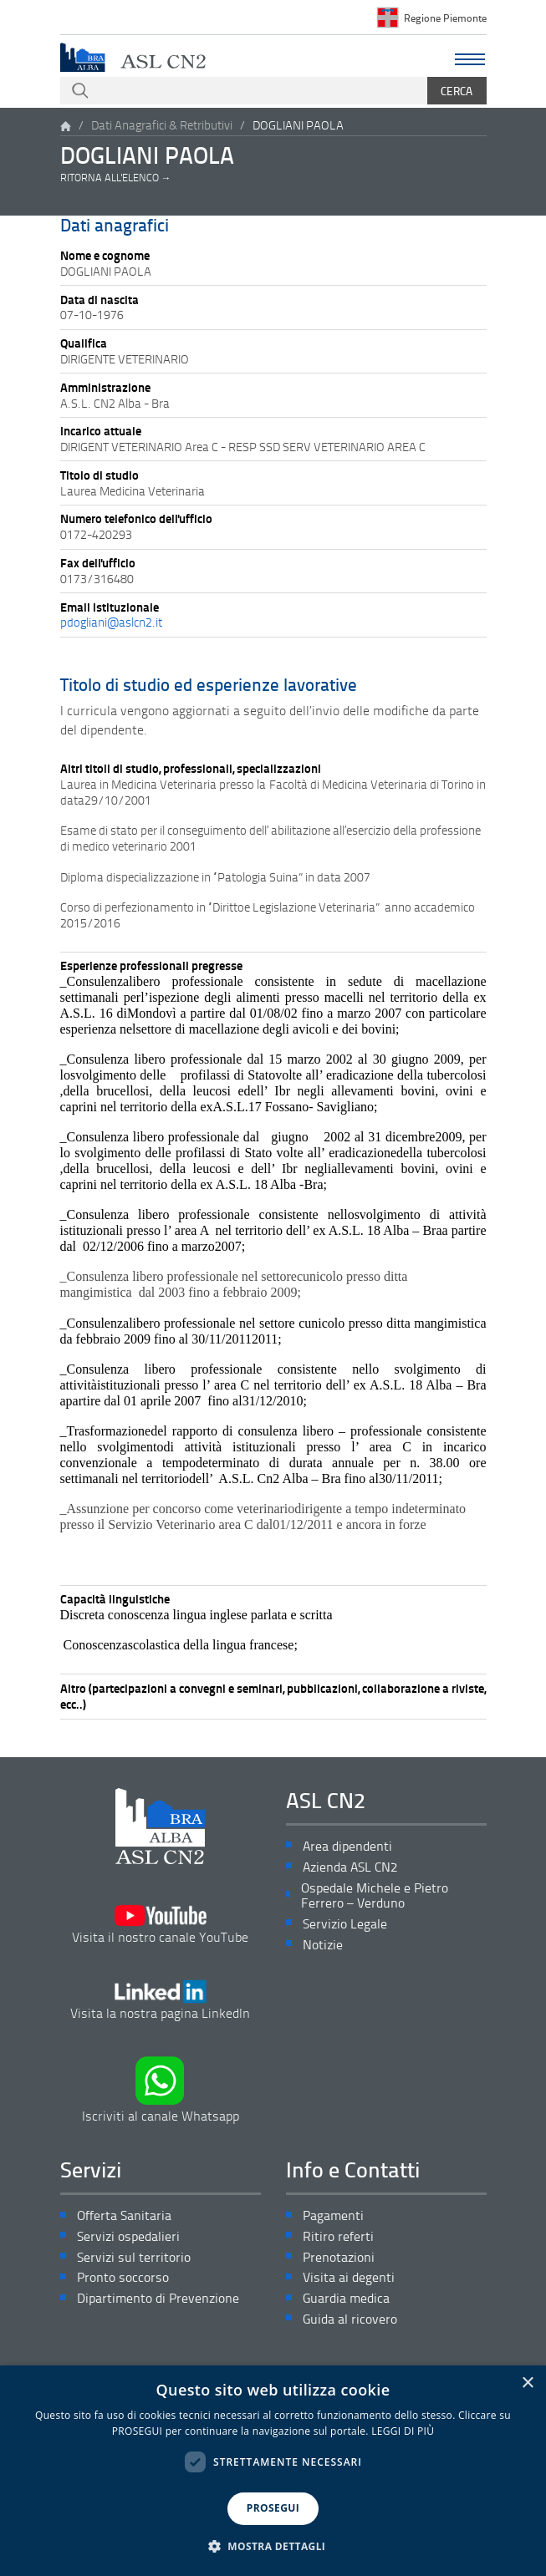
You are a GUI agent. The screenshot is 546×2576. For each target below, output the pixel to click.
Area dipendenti (347, 1846)
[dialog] (273, 2470)
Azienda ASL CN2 (350, 1867)
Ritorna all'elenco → (115, 177)
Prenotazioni (339, 2257)
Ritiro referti (338, 2236)
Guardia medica (346, 2298)
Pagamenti (333, 2215)
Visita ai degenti (349, 2277)
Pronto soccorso (123, 2277)
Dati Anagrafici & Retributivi (161, 125)
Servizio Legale (345, 1924)
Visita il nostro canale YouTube (160, 1924)
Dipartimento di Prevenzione (158, 2298)
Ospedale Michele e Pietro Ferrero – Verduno (374, 1896)
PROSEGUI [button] (273, 2508)
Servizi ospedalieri (128, 2236)
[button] (273, 2547)
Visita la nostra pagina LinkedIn (160, 2000)
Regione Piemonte (445, 17)
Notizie (323, 1945)
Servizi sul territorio (134, 2257)
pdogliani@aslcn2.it (111, 622)
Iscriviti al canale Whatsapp (160, 2090)
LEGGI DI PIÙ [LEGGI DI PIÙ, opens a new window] (402, 2431)
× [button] (527, 2383)
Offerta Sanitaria (124, 2215)
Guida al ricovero (350, 2319)
